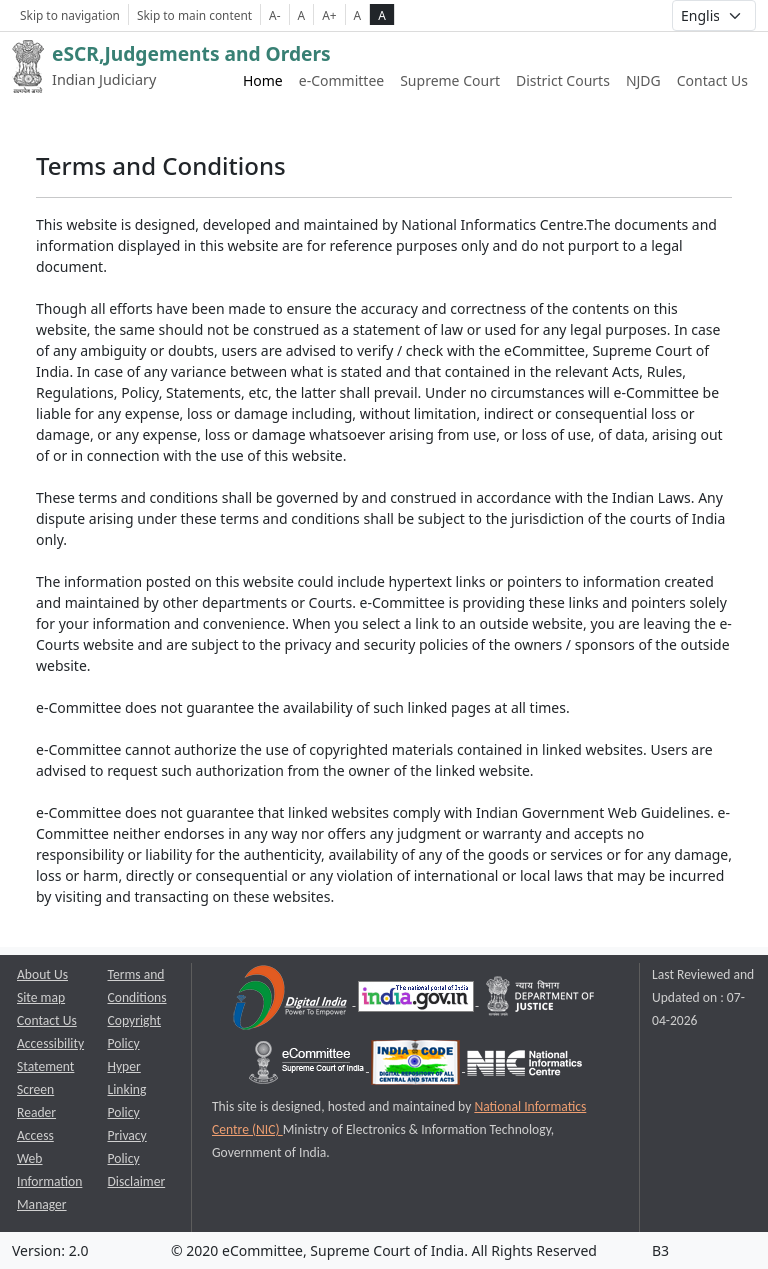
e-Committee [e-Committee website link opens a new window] (341, 80)
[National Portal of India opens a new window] (417, 1000)
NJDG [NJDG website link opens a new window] (643, 80)
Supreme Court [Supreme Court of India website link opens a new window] (450, 80)
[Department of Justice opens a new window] (541, 1000)
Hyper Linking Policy (127, 1089)
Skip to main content (194, 15)
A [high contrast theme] (382, 15)
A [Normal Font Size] (302, 15)
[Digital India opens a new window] (291, 1000)
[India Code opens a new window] (417, 1066)
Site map (41, 997)
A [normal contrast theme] (358, 15)
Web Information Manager (49, 1181)
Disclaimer (137, 1181)
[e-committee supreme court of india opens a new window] (308, 1066)
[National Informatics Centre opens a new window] (524, 1066)
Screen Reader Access (36, 1112)
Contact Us (712, 80)
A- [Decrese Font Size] (274, 15)
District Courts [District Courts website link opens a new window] (563, 80)
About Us (42, 974)
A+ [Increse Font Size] (329, 15)
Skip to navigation (70, 15)
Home (263, 80)
